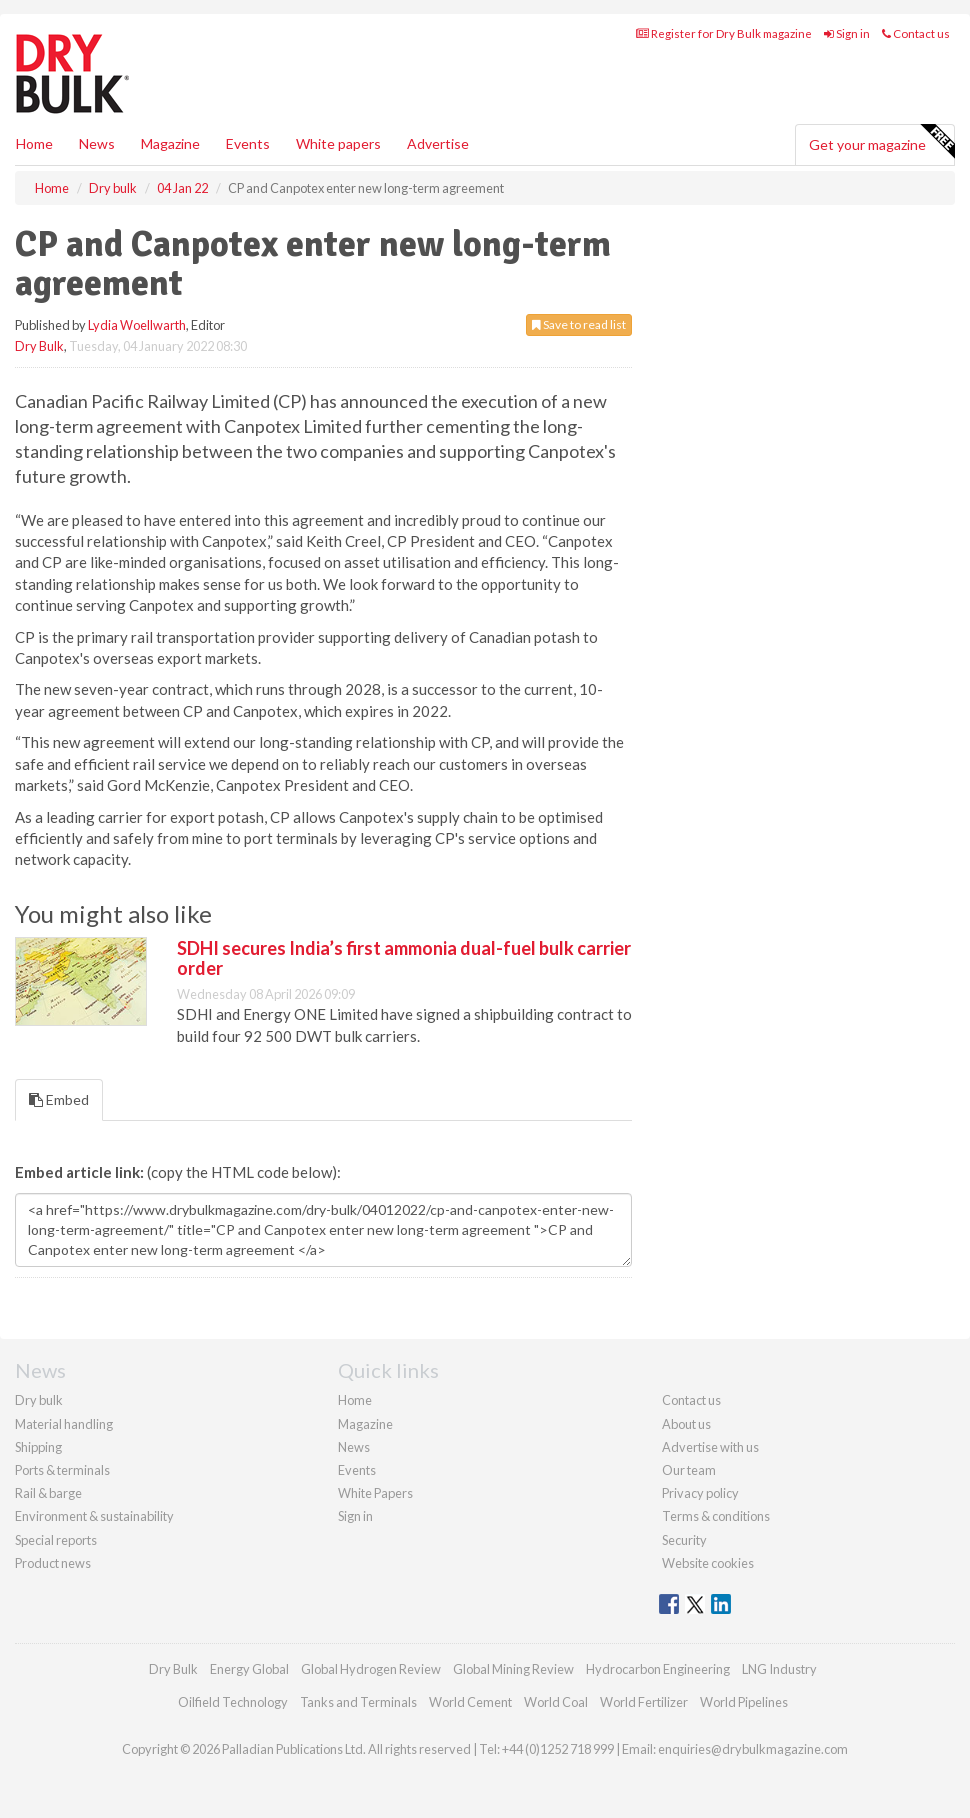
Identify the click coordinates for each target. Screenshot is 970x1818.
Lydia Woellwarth (137, 325)
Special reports (56, 1540)
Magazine (170, 143)
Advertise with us (710, 1447)
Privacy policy (700, 1493)
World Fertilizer (644, 1702)
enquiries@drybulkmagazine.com (753, 1749)
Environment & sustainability (94, 1516)
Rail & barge (48, 1493)
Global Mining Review (513, 1669)
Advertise (438, 143)
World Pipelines (744, 1702)
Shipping (38, 1447)
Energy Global (249, 1669)
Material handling (64, 1424)
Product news (53, 1563)
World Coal (556, 1702)
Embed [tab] (59, 1099)
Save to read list (579, 324)
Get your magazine (881, 142)
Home (34, 143)
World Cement (470, 1702)
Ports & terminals (62, 1470)
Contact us (916, 33)
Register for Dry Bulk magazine (724, 33)
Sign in (847, 33)
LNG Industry (779, 1669)
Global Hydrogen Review (371, 1669)
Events (248, 143)
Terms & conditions (716, 1516)
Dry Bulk (39, 346)
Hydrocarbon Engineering (658, 1669)
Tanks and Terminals (358, 1702)
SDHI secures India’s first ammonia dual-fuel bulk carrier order (404, 958)
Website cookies (708, 1563)
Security (684, 1540)
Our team (689, 1470)
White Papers (375, 1493)
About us (686, 1424)
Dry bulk (39, 1400)
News (354, 1447)
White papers (338, 143)
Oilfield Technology (233, 1702)
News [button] (97, 143)
